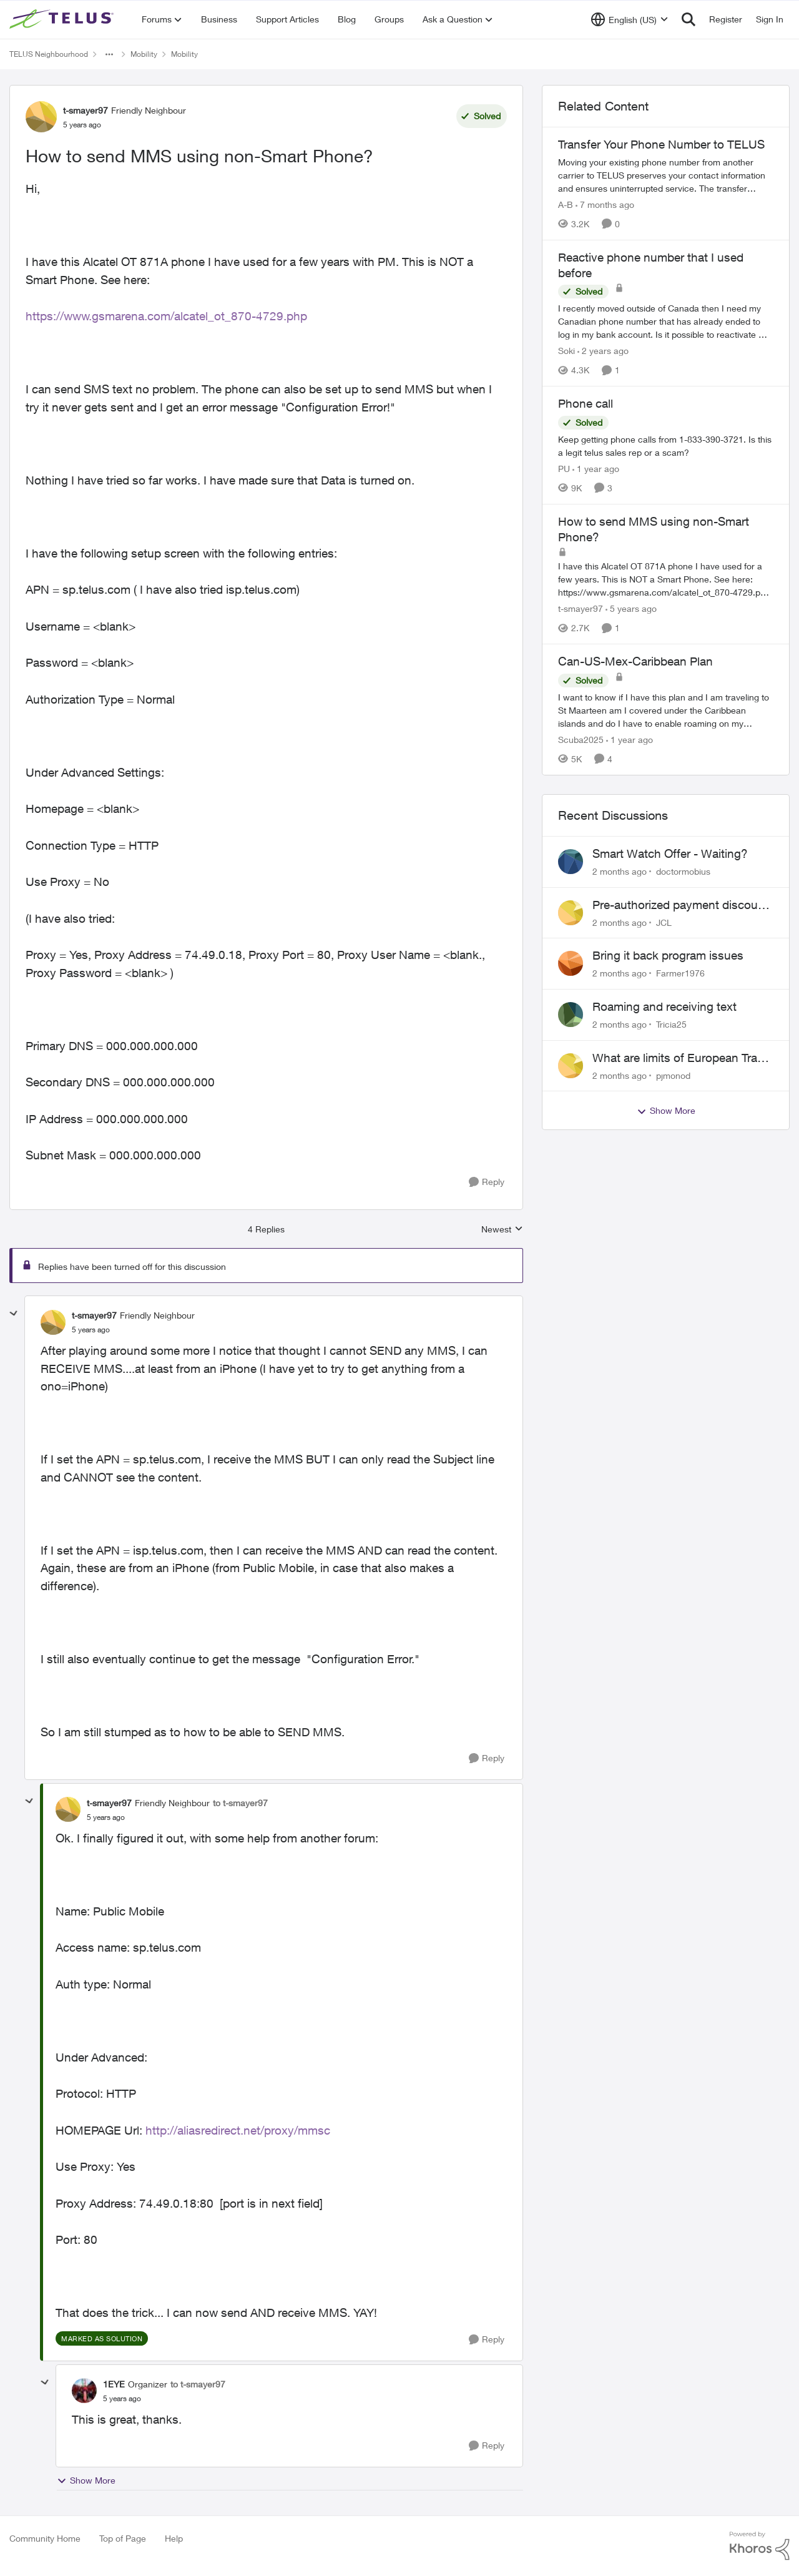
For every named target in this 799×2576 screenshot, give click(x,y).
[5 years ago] (631, 608)
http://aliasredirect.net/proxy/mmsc (237, 2130)
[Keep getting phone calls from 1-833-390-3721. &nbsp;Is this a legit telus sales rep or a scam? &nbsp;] (665, 446)
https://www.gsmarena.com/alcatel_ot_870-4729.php (166, 316)
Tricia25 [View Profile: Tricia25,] (671, 1024)
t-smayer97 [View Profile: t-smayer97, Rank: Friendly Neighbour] (85, 110)
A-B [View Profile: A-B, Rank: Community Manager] (565, 204)
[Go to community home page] (63, 19)
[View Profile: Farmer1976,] (570, 963)
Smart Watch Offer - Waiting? (670, 853)
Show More (86, 2480)
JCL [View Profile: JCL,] (664, 922)
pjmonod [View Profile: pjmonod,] (673, 1074)
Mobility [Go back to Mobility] (143, 54)
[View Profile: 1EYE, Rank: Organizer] (84, 2390)
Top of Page (122, 2538)
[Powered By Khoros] (760, 2546)
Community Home (45, 2538)
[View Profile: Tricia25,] (570, 1014)
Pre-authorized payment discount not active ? (680, 905)
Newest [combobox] (502, 1230)
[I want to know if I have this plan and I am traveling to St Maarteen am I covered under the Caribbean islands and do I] (665, 710)
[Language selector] (630, 19)
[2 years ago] (603, 350)
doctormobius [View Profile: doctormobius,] (683, 871)
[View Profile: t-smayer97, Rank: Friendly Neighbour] (41, 116)
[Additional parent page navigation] (109, 54)
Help (174, 2538)
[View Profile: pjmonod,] (570, 1065)
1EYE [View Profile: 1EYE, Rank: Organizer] (114, 2384)
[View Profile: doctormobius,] (570, 861)
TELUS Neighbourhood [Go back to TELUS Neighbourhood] (48, 54)
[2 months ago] (619, 871)
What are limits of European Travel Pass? (682, 1058)
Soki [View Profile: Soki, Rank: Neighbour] (566, 350)
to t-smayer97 (240, 1802)
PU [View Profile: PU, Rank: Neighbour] (564, 468)
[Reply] (486, 1182)
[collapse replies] (13, 1313)
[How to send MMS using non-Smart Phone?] (91, 1329)
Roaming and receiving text (664, 1006)
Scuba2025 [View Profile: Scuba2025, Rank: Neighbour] (581, 739)
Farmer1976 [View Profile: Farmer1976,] (680, 973)
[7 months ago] (605, 204)
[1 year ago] (595, 468)
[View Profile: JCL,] (570, 912)
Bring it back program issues (667, 955)
